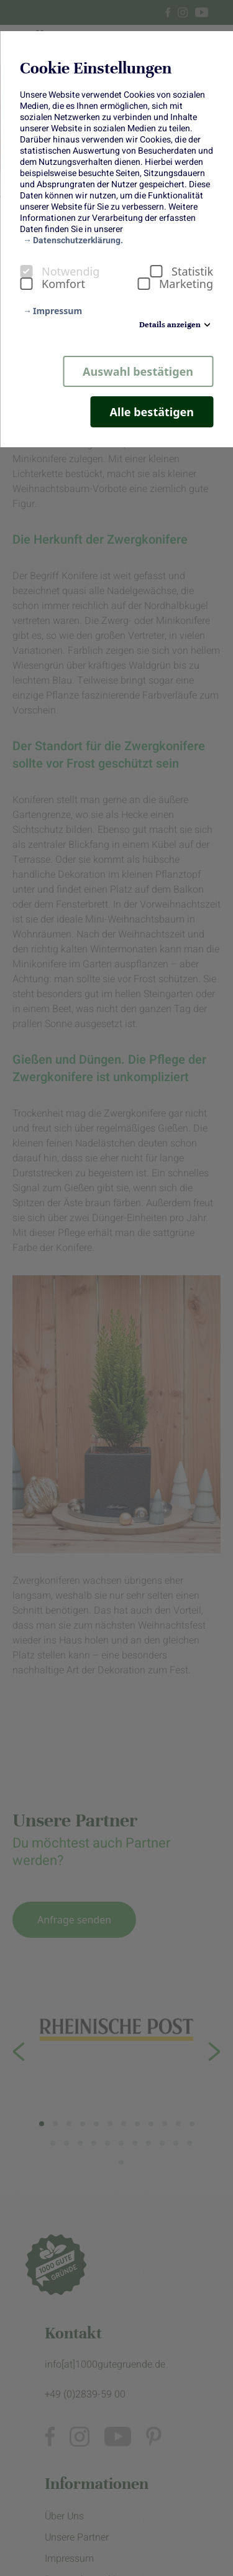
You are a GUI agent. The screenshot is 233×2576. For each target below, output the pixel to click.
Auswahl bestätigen (138, 371)
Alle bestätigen (152, 411)
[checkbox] (26, 271)
